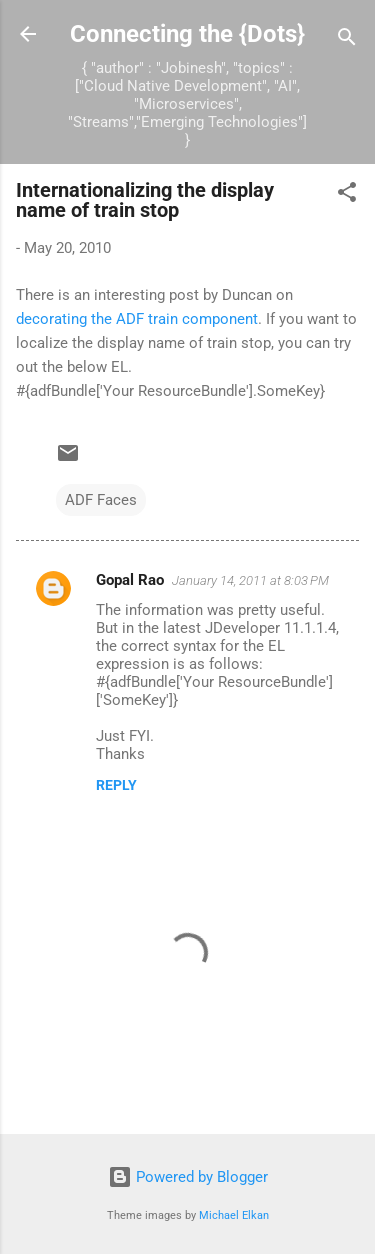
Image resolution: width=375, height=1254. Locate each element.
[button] (347, 195)
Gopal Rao (130, 580)
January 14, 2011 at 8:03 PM (250, 580)
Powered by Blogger (188, 1177)
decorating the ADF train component (137, 319)
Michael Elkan (234, 1215)
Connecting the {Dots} (187, 34)
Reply (116, 785)
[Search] (347, 40)
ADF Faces (101, 500)
